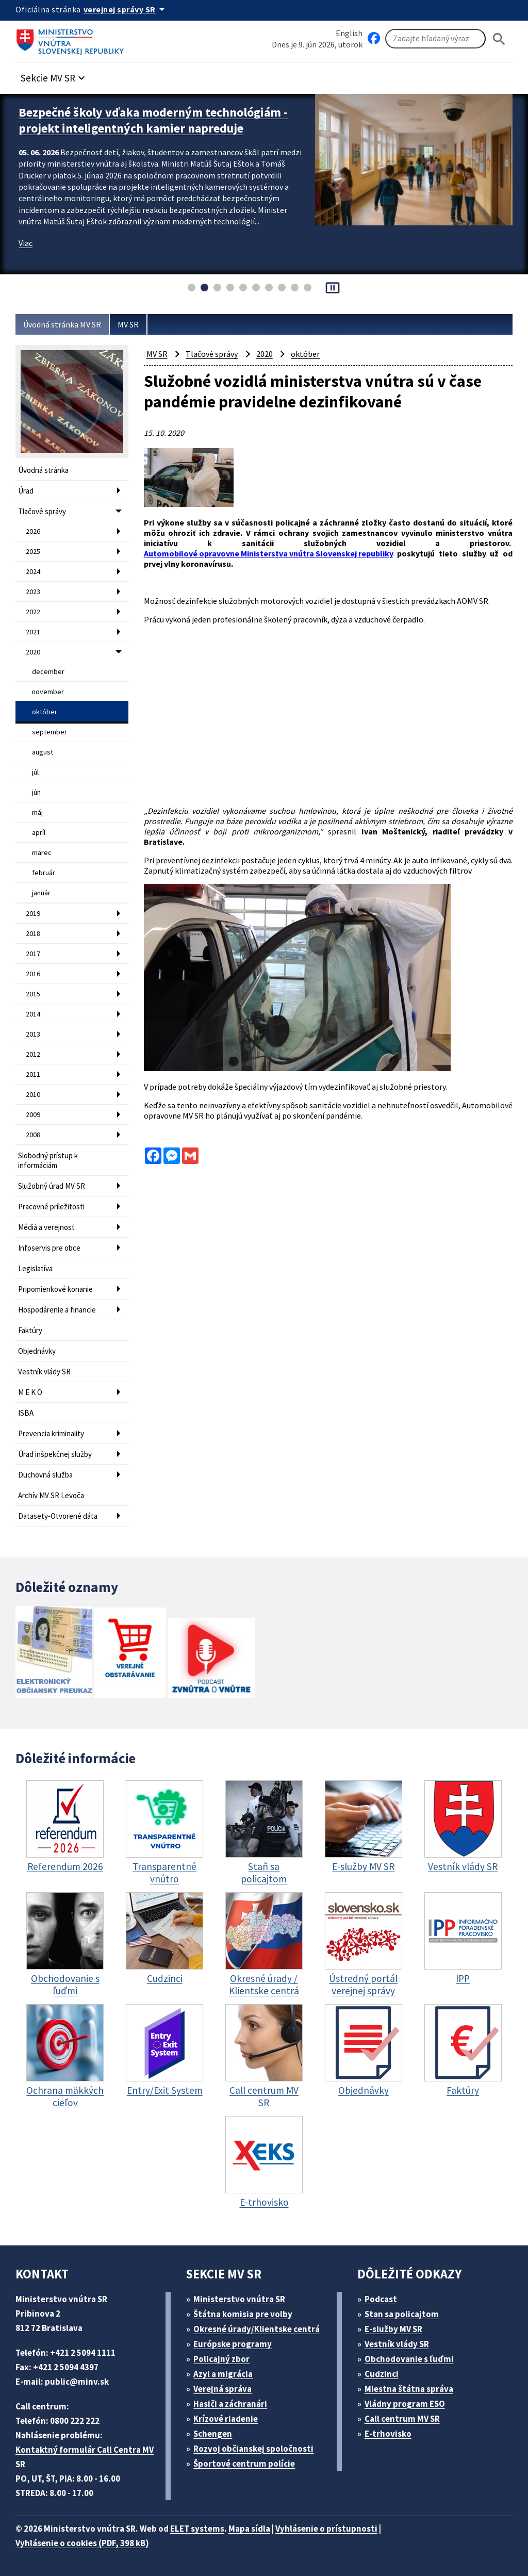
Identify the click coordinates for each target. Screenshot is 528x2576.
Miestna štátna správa (409, 2388)
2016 (33, 973)
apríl (38, 832)
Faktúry (30, 1330)
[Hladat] (499, 39)
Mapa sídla (249, 2528)
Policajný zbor (221, 2359)
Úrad (26, 491)
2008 (33, 1134)
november (48, 691)
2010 (33, 1094)
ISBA (26, 1413)
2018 (33, 933)
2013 (33, 1034)
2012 (33, 1054)
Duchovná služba (45, 1475)
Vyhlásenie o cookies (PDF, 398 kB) (82, 2543)
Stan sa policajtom (402, 2314)
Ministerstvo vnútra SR (239, 2299)
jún (36, 792)
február (43, 872)
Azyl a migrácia (223, 2374)
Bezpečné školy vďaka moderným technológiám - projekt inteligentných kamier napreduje (153, 120)
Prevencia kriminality (51, 1433)
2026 (33, 531)
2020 (33, 652)
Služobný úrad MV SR (51, 1186)
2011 (33, 1074)
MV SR (128, 324)
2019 (33, 913)
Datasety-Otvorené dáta (57, 1516)
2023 (33, 591)
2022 (33, 611)
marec (42, 852)
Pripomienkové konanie (55, 1289)
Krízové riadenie (225, 2418)
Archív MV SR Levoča (51, 1495)
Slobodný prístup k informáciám (48, 1160)
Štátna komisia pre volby (242, 2314)
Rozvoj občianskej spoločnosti (253, 2448)
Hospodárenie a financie (57, 1310)
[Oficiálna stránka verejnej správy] (126, 9)
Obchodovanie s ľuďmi (409, 2359)
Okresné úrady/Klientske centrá (256, 2329)
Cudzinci (382, 2374)
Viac (25, 243)
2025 (33, 551)
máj (37, 812)
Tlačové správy (42, 511)
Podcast (381, 2299)
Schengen (212, 2433)
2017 (33, 953)
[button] (54, 75)
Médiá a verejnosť (46, 1227)
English (349, 33)
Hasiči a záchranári (230, 2403)
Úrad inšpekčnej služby (55, 1454)
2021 (33, 631)
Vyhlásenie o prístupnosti (326, 2528)
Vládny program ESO (405, 2403)
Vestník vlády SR (44, 1371)
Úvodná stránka (43, 470)
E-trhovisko (388, 2433)
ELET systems (197, 2528)
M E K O (30, 1392)
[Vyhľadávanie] (435, 38)
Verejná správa (222, 2388)
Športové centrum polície (244, 2463)
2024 (33, 571)
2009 (33, 1114)
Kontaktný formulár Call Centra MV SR (84, 2457)
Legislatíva (35, 1268)
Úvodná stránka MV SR (62, 324)
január (41, 892)
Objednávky (37, 1351)
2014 (33, 1014)
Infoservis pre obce (49, 1248)
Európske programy (232, 2344)
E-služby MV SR (393, 2329)
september (49, 731)
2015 (33, 993)
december (48, 671)
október (44, 711)
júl (35, 772)
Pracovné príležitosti (51, 1206)
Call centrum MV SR (402, 2418)
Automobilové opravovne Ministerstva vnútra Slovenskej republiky (268, 553)
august (42, 752)
